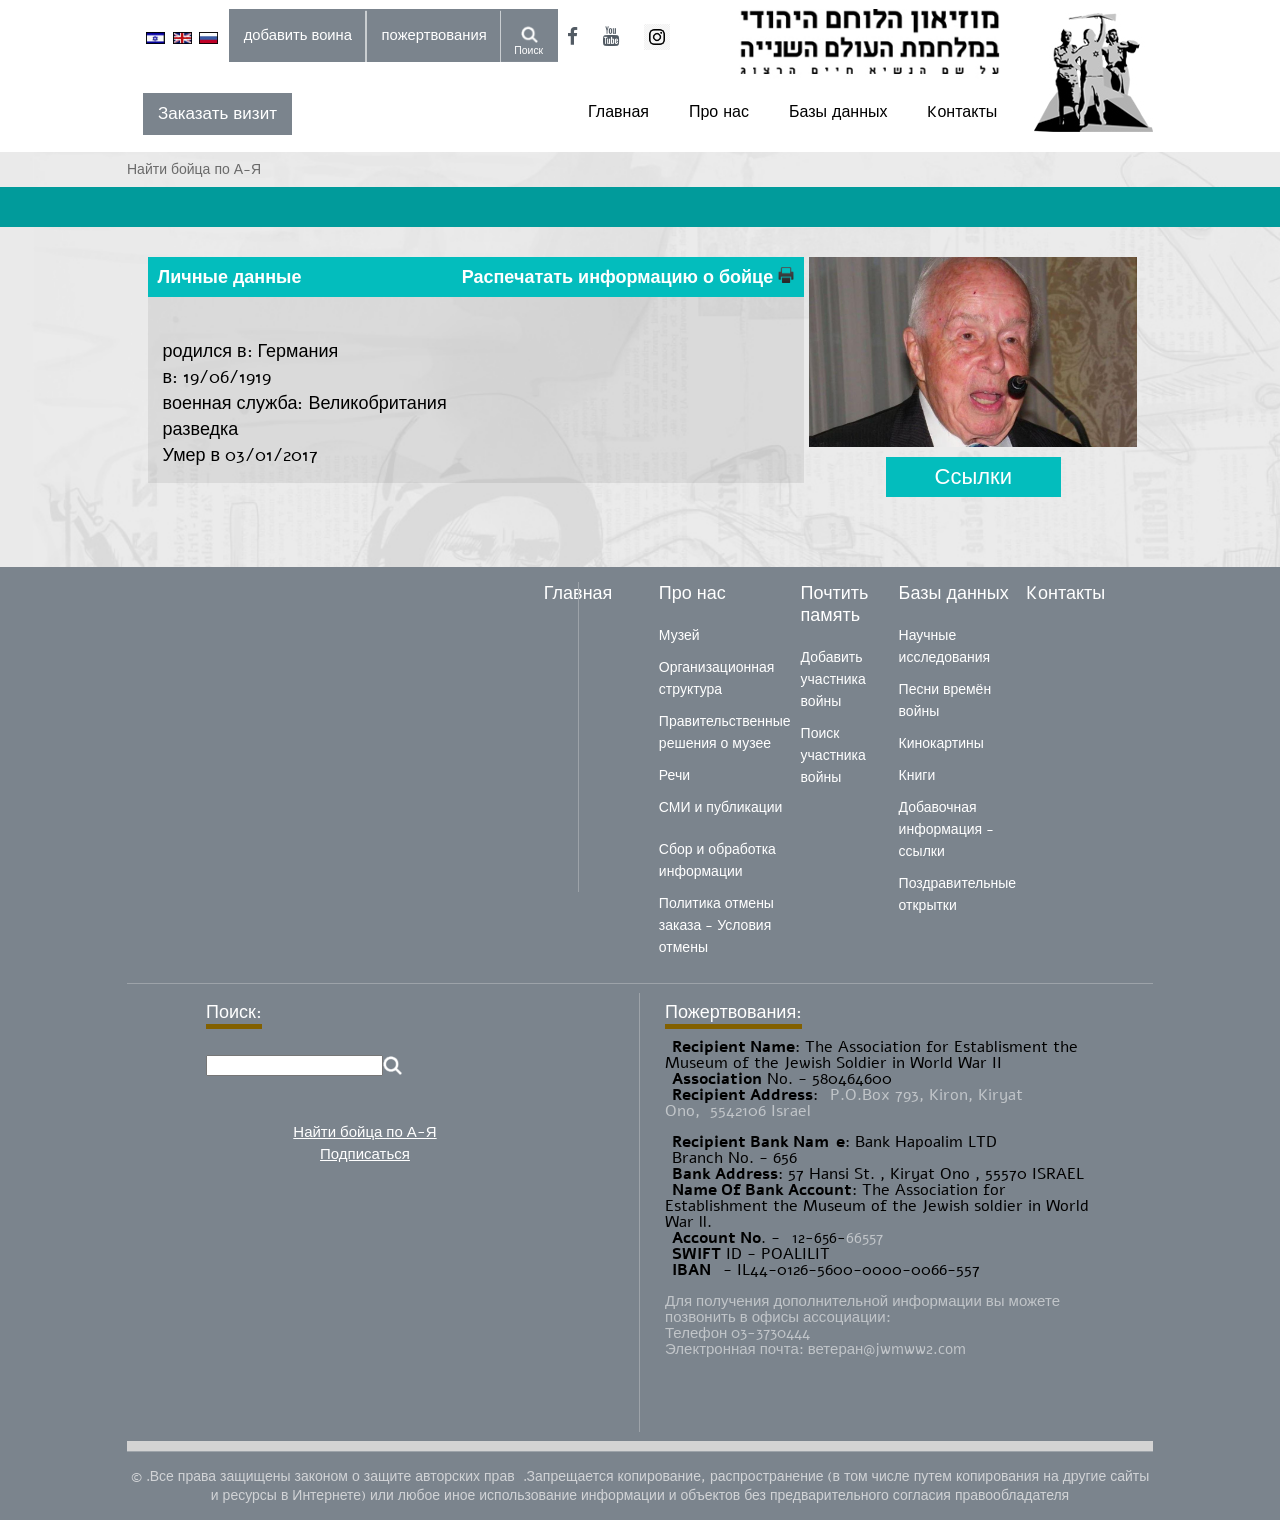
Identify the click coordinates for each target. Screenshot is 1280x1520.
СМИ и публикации (721, 807)
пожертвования (434, 35)
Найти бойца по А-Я (364, 1132)
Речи (674, 775)
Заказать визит (217, 113)
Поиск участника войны (833, 755)
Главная (618, 112)
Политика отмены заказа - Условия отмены (716, 925)
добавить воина (298, 35)
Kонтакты (962, 112)
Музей (679, 635)
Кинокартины (941, 743)
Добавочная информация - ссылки (946, 829)
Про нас (719, 112)
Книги (917, 775)
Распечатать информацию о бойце (628, 277)
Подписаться (365, 1154)
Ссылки (973, 476)
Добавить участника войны (833, 679)
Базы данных (838, 112)
